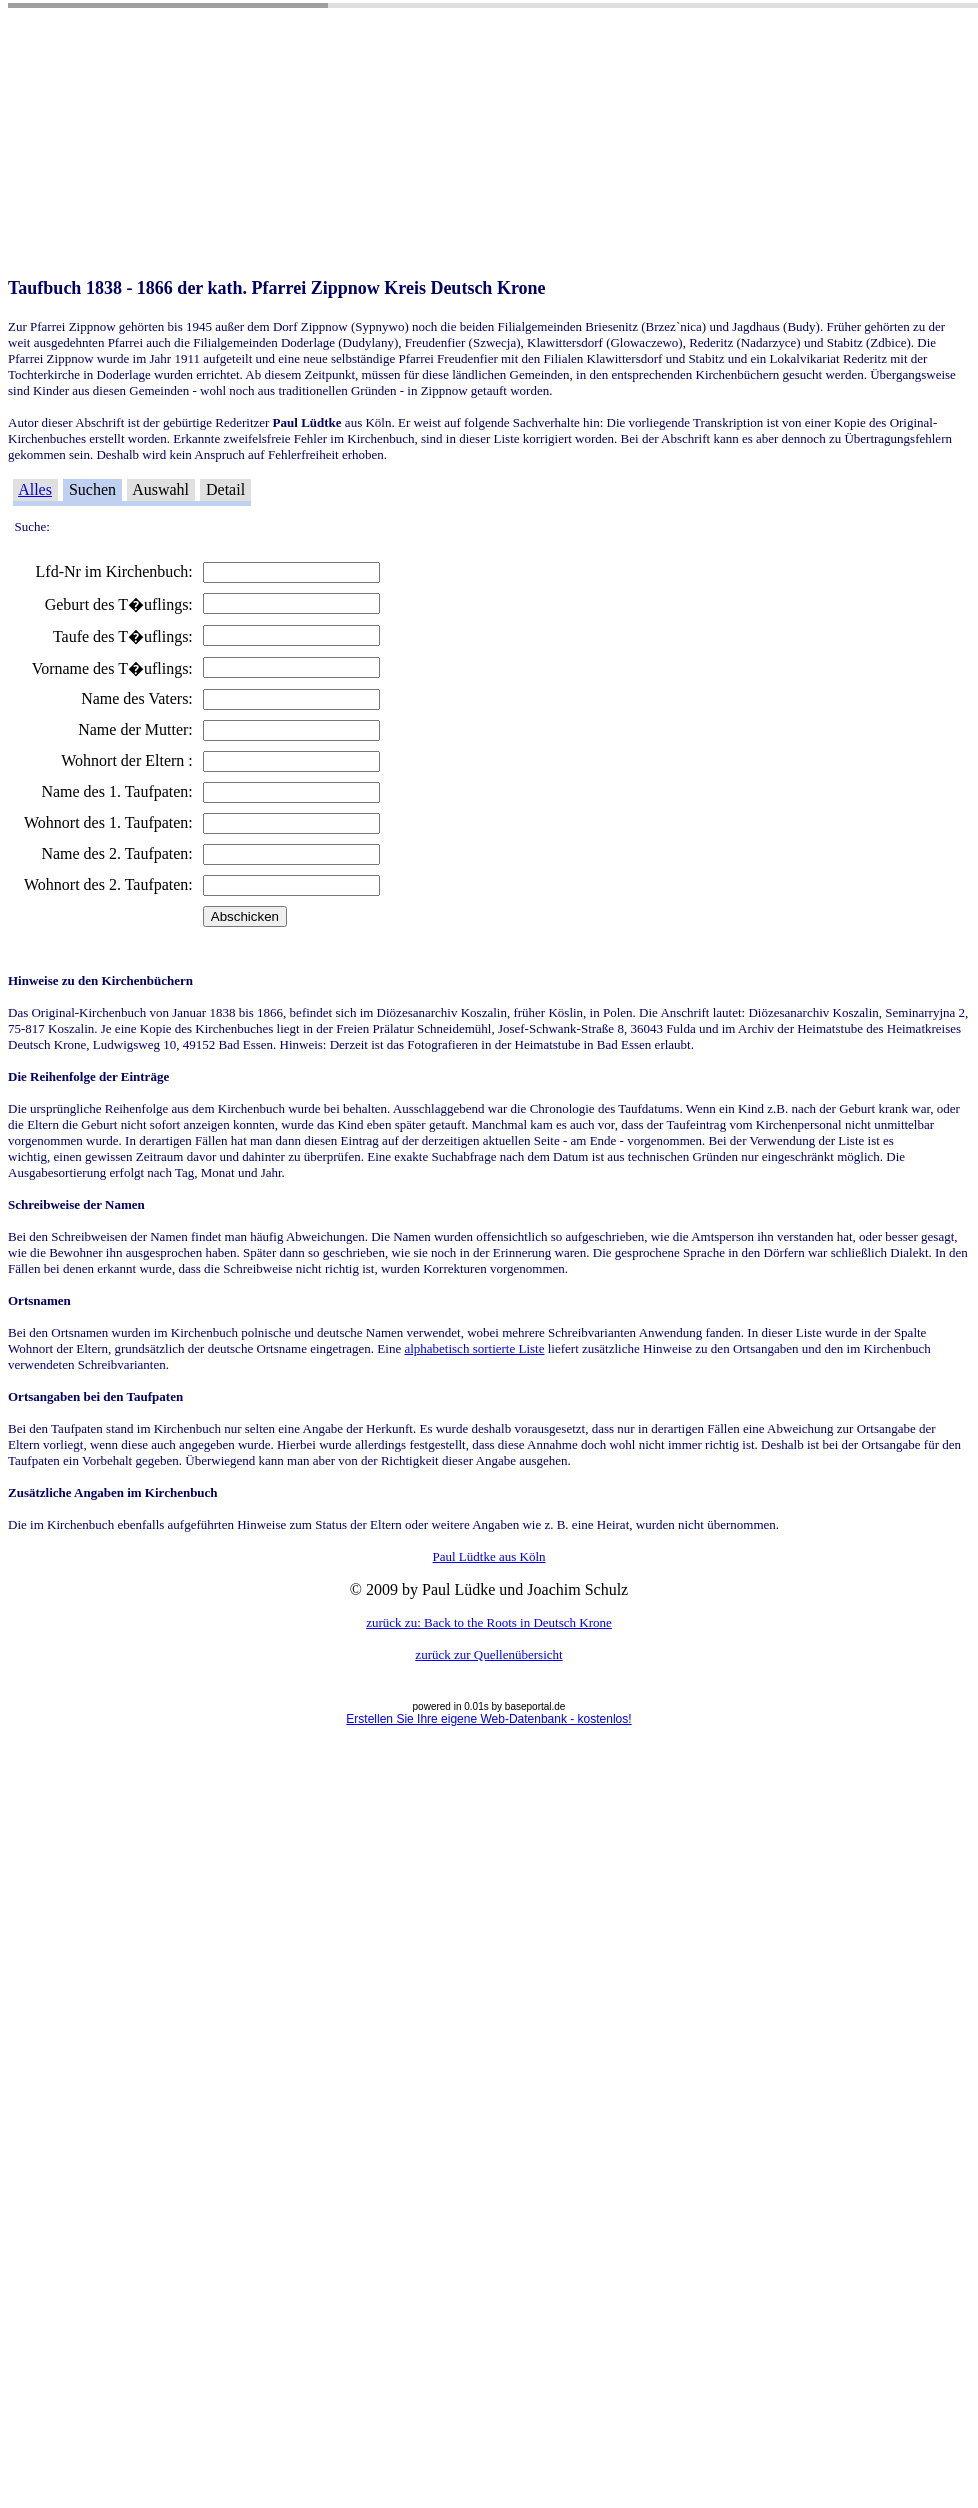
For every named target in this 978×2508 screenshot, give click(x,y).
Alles (35, 489)
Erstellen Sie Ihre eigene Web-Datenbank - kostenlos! (488, 1719)
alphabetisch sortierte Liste (474, 1348)
